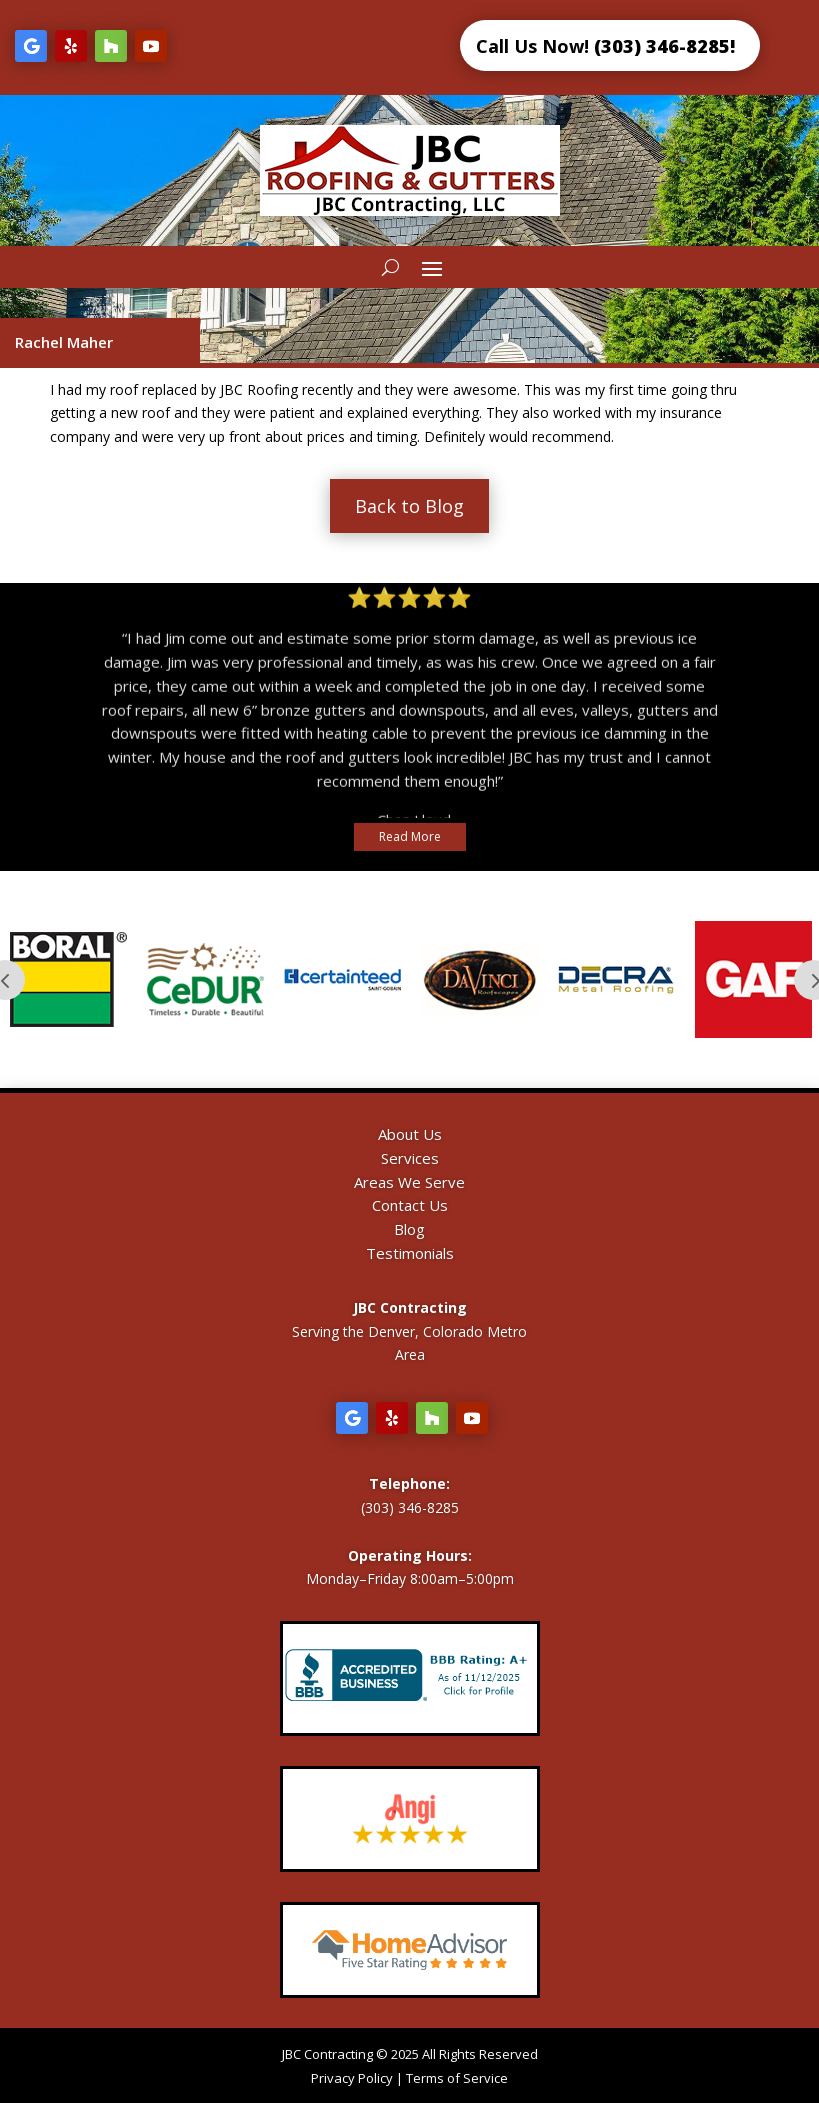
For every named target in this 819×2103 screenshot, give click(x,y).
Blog (409, 1229)
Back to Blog (409, 506)
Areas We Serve (409, 1182)
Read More (410, 836)
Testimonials (410, 1253)
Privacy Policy (352, 2078)
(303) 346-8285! (664, 46)
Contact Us (410, 1205)
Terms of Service (457, 2078)
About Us (410, 1134)
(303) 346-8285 (410, 1507)
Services (410, 1158)
